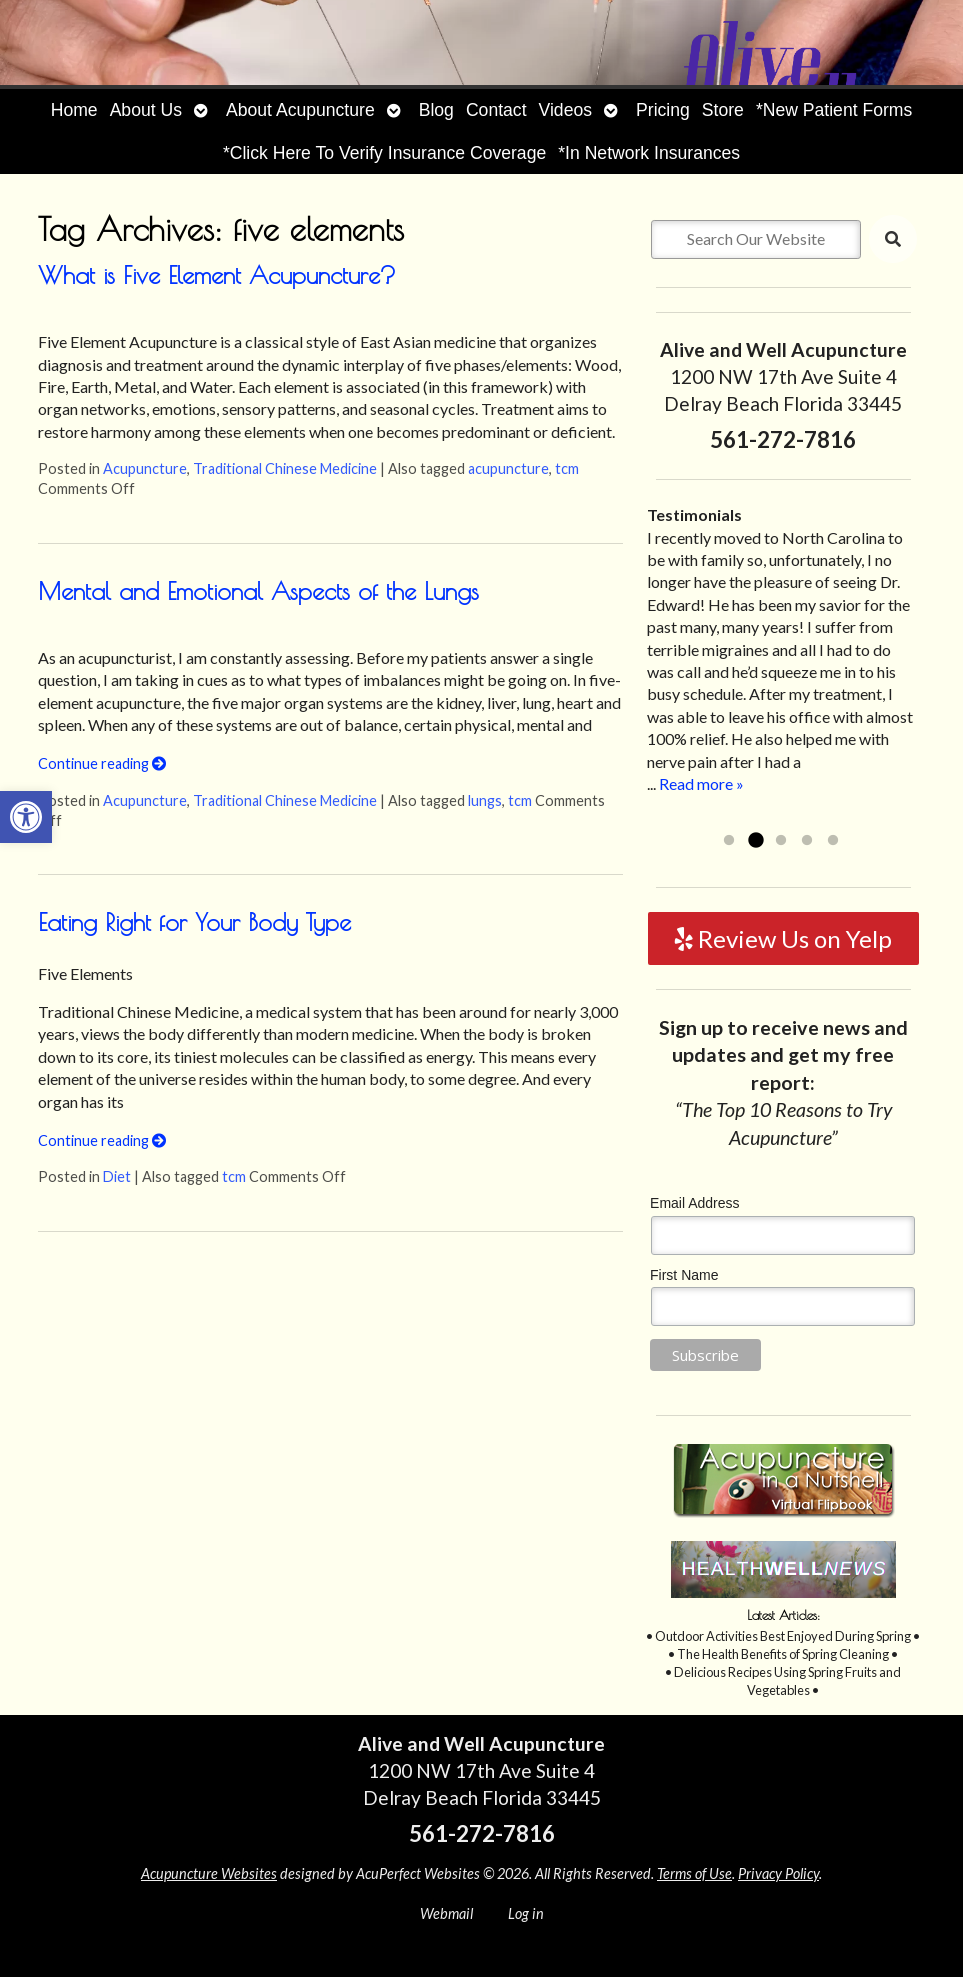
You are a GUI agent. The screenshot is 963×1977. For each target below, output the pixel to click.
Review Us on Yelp (783, 938)
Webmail (446, 1913)
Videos (565, 110)
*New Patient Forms (834, 110)
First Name (684, 1275)
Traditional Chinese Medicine (285, 468)
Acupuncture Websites (209, 1873)
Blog (436, 110)
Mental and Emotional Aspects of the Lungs (258, 591)
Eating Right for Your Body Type (194, 922)
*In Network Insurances (649, 153)
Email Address (694, 1203)
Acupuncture (145, 468)
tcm (567, 468)
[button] (26, 817)
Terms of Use (694, 1873)
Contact (496, 110)
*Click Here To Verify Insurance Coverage (384, 153)
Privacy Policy (778, 1873)
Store (723, 110)
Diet (117, 1176)
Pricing (663, 110)
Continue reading (102, 763)
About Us (146, 110)
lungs (485, 800)
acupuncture (508, 468)
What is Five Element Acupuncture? (217, 275)
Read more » (701, 783)
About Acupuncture (300, 110)
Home (74, 110)
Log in (526, 1913)
